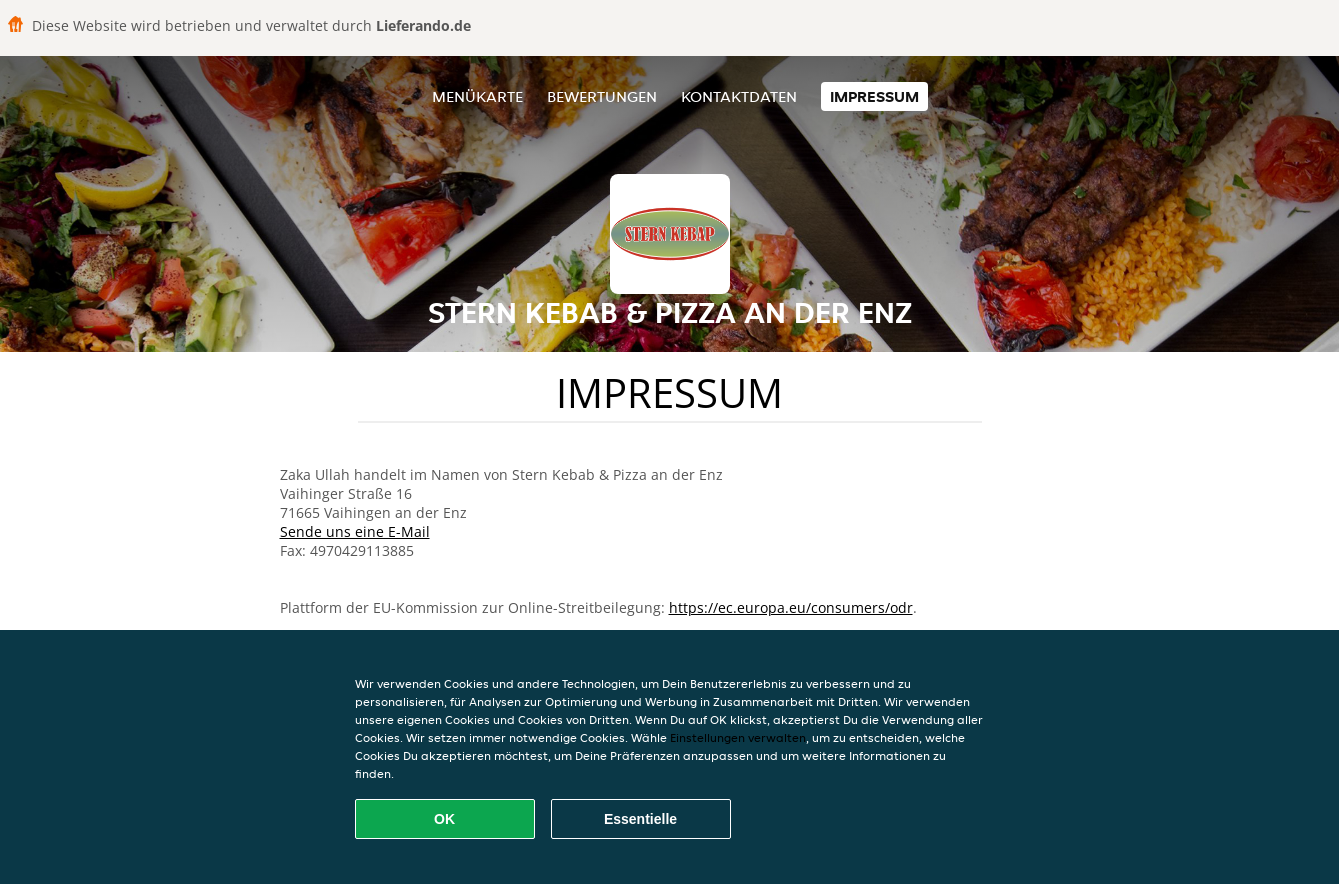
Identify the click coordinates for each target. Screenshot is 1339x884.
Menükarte (477, 96)
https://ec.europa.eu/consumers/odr (791, 607)
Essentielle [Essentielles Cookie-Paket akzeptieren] (640, 819)
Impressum (874, 96)
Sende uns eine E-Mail (355, 531)
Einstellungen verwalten (738, 737)
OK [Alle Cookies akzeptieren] (444, 819)
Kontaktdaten (739, 96)
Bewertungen (602, 96)
